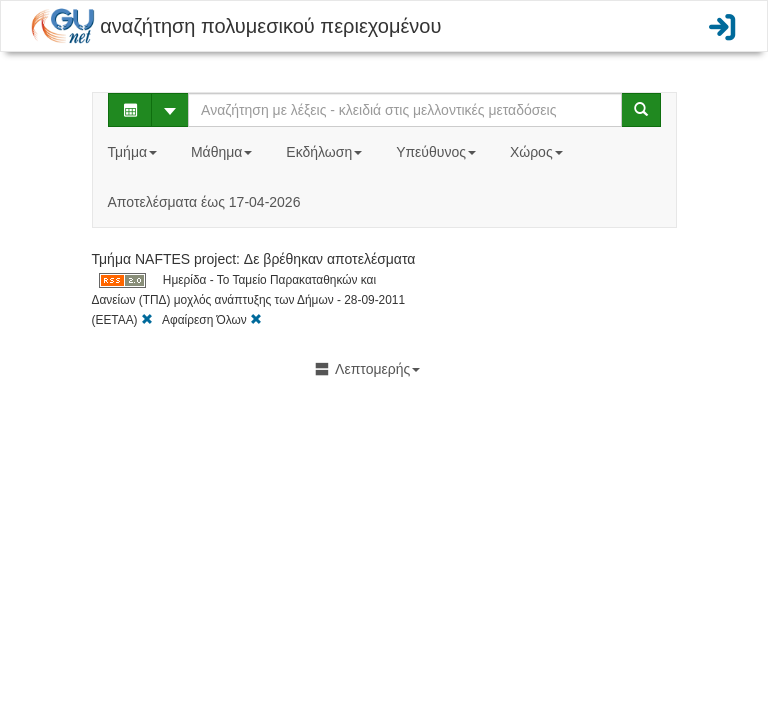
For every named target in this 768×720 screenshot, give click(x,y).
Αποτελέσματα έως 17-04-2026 (204, 202)
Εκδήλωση (326, 152)
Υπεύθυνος (438, 152)
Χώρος (538, 152)
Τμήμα (134, 152)
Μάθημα (223, 152)
